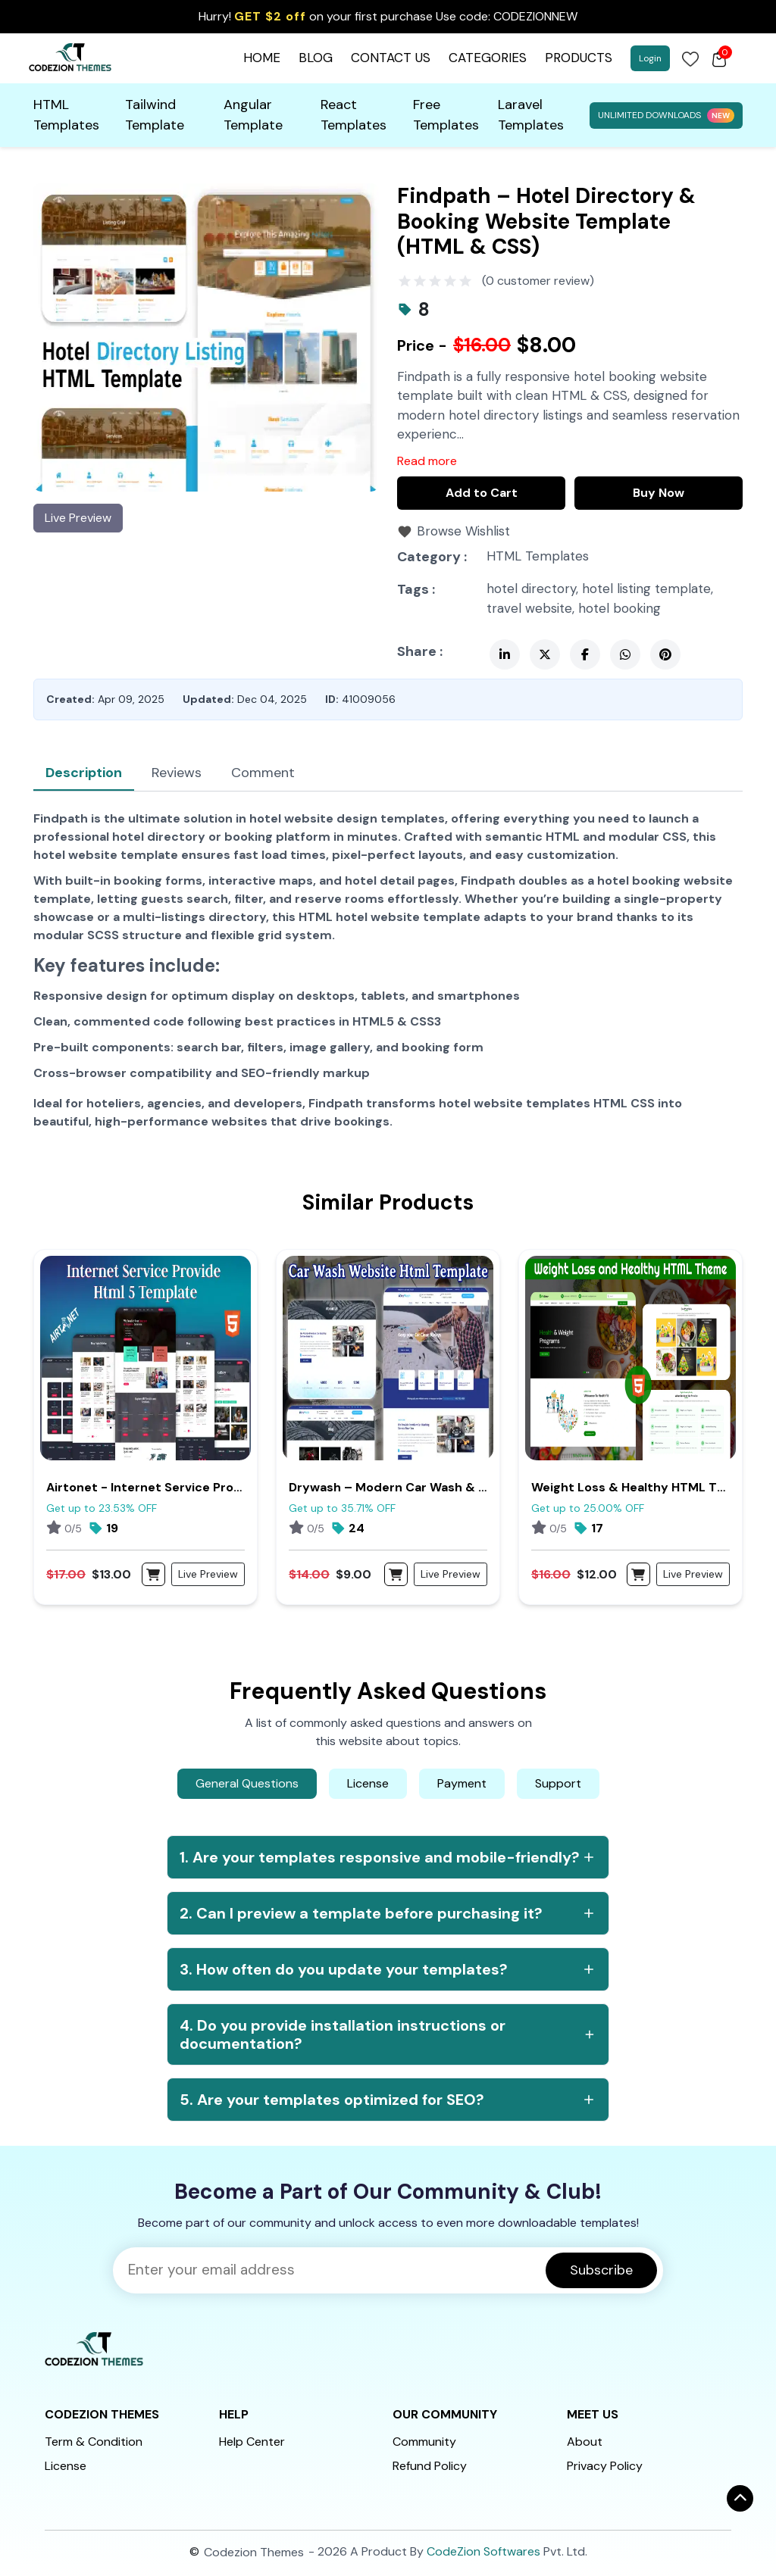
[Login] (690, 58)
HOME (261, 57)
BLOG (316, 57)
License (368, 1783)
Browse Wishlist (463, 531)
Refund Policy (430, 2466)
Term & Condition (93, 2442)
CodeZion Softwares (483, 2551)
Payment (462, 1783)
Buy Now (658, 493)
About (584, 2442)
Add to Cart (482, 493)
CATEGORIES (488, 57)
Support (558, 1783)
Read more (427, 461)
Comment (263, 772)
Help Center (252, 2442)
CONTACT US (390, 57)
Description (83, 772)
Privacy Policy (605, 2466)
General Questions (247, 1783)
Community (424, 2442)
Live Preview (78, 518)
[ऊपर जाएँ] (740, 2498)
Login (650, 58)
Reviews (177, 772)
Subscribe (601, 2270)
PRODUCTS (578, 57)
